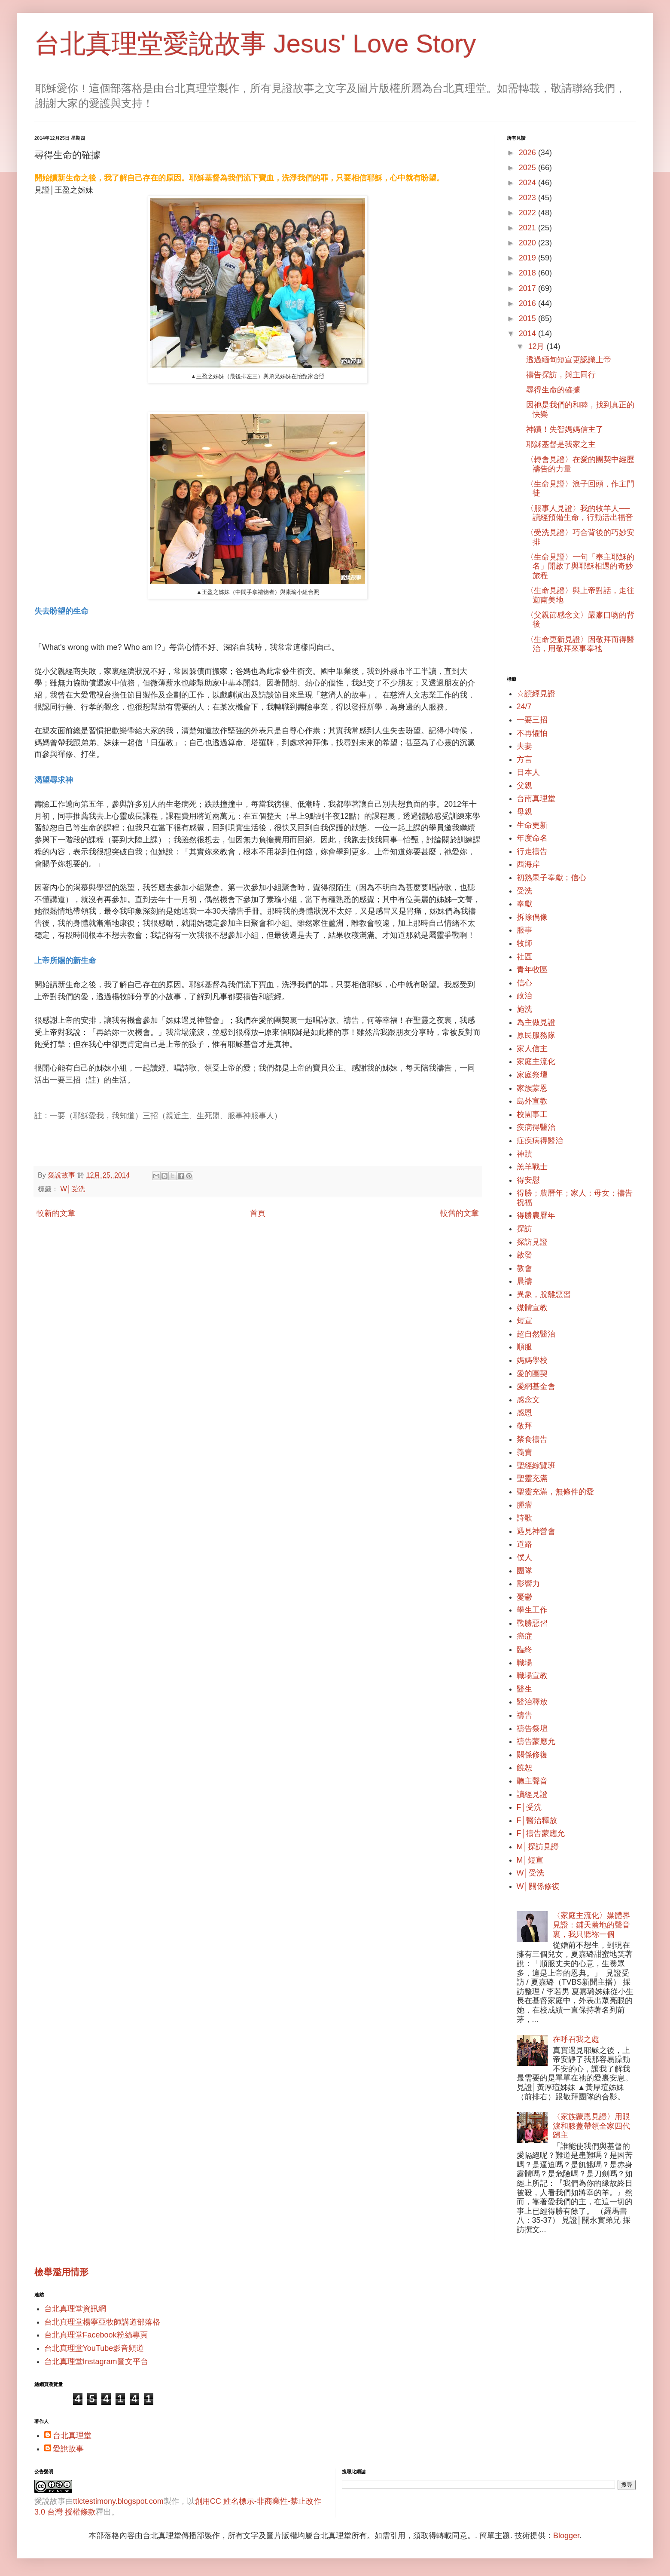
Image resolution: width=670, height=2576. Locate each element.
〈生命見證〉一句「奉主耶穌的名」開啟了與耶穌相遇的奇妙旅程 (580, 566)
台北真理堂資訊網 (75, 2308)
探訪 (524, 1228)
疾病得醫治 (536, 1127)
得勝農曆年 (536, 1215)
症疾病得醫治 (540, 1140)
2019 (528, 258)
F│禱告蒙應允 (541, 1833)
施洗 (524, 1009)
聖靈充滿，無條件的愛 (555, 1491)
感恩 (524, 1412)
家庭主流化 (536, 1061)
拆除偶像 (532, 917)
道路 (524, 1544)
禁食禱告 (532, 1439)
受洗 (524, 891)
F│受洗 (529, 1807)
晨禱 (524, 1281)
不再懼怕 (532, 733)
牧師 (524, 943)
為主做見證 (536, 1022)
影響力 (528, 1583)
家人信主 (532, 1048)
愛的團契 (532, 1373)
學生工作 (532, 1610)
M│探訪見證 (538, 1846)
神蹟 (524, 1154)
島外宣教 (532, 1101)
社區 (524, 956)
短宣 (524, 1320)
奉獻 (524, 903)
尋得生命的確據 (553, 389)
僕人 (524, 1557)
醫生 (524, 1689)
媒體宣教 (532, 1307)
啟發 (524, 1255)
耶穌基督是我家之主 (561, 444)
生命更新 (532, 825)
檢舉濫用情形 (61, 2272)
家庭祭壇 (532, 1075)
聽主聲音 (532, 1781)
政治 (524, 995)
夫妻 (524, 746)
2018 (528, 273)
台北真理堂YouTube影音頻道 (94, 2348)
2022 (528, 212)
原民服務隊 (536, 1035)
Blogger (566, 2535)
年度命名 (532, 838)
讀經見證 (532, 1794)
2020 (528, 243)
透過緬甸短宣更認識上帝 (568, 359)
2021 (528, 227)
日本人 (528, 772)
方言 (524, 759)
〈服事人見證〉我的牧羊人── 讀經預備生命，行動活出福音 (579, 513)
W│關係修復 (538, 1886)
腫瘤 (524, 1505)
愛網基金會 (536, 1386)
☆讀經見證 (536, 693)
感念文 (528, 1399)
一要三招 (532, 720)
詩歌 (524, 1518)
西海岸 (528, 864)
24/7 (524, 706)
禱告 (524, 1715)
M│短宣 (530, 1860)
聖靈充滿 (532, 1478)
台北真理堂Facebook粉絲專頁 (96, 2335)
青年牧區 (532, 969)
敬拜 (524, 1426)
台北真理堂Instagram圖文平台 (96, 2361)
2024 (528, 182)
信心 (524, 983)
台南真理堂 (536, 798)
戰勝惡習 (532, 1623)
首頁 (257, 1213)
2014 (528, 333)
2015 (528, 318)
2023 (528, 197)
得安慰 (528, 1180)
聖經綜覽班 (536, 1465)
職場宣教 (532, 1675)
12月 (537, 346)
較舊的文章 (459, 1213)
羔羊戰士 (532, 1167)
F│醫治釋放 (537, 1820)
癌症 (524, 1636)
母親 (524, 812)
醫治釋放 (532, 1702)
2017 (528, 288)
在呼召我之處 (576, 2039)
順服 (524, 1347)
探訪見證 (532, 1242)
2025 (528, 167)
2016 (528, 303)
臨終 (524, 1649)
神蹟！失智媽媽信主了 (564, 429)
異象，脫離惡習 (544, 1294)
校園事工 (532, 1114)
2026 (528, 152)
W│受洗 (73, 1189)
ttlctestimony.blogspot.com (118, 2501)
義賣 (524, 1452)
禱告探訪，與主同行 (561, 374)
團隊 (524, 1570)
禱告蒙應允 (536, 1741)
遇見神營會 (536, 1531)
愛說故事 (68, 2448)
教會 (524, 1268)
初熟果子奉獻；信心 (551, 877)
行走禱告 (532, 851)
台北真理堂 (72, 2435)
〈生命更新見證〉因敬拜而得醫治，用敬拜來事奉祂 (580, 644)
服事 (524, 930)
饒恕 (524, 1767)
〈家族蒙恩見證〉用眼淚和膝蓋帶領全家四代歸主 (591, 2125)
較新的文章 (56, 1213)
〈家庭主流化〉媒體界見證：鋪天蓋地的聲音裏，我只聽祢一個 (591, 1924)
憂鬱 (524, 1597)
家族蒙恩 (532, 1088)
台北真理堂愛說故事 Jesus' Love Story (255, 43)
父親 (524, 785)
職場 (524, 1662)
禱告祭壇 (532, 1728)
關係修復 (532, 1754)
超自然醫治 (536, 1334)
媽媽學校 (532, 1360)
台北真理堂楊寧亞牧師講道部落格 (102, 2322)
